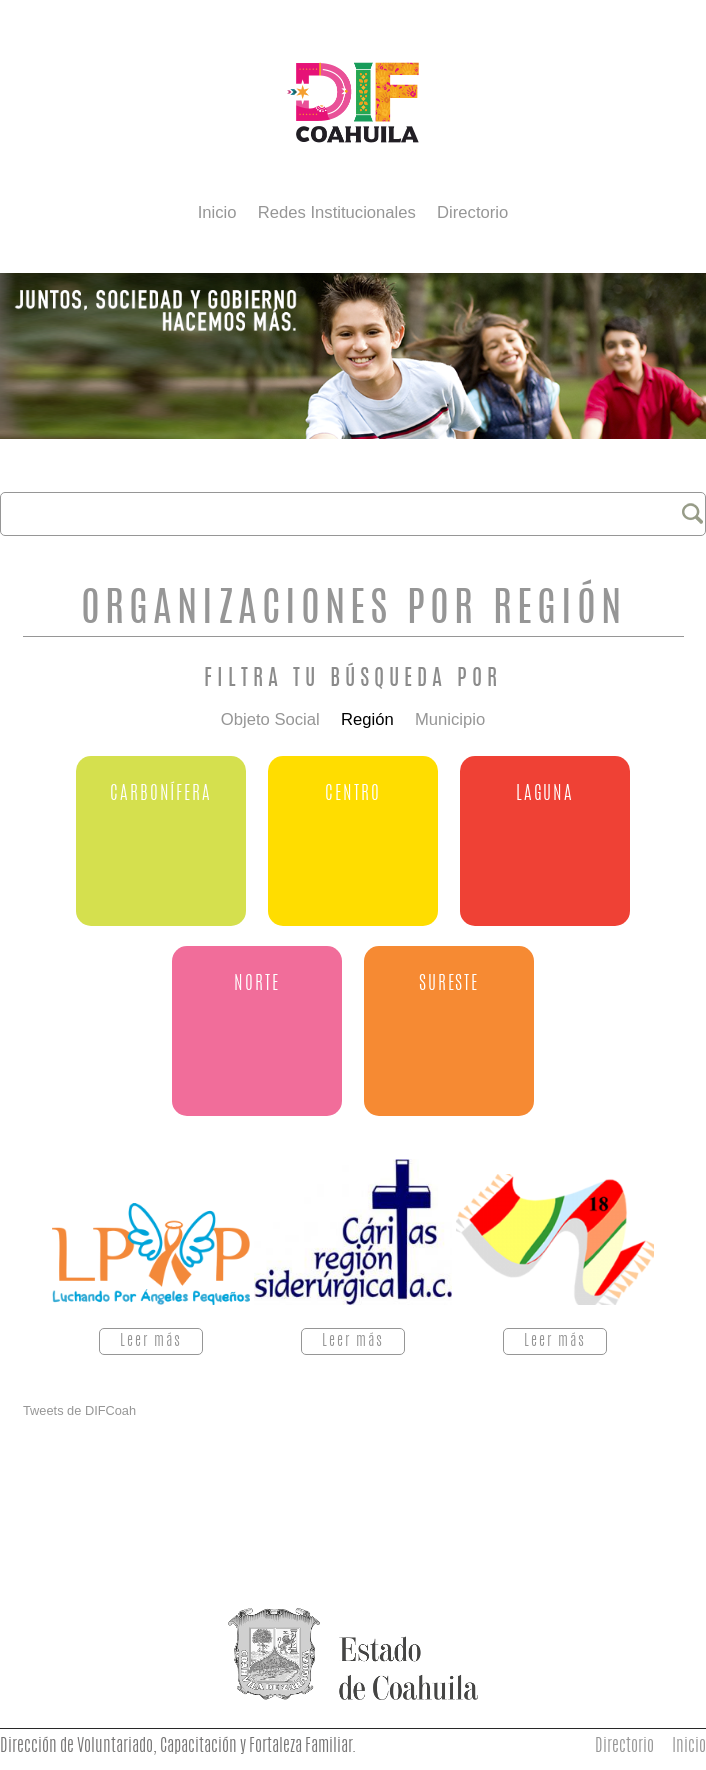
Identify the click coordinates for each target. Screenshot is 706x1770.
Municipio (450, 720)
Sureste (449, 984)
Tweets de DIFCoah (79, 1410)
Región (367, 720)
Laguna (545, 794)
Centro (352, 794)
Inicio (217, 212)
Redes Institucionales (337, 212)
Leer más (161, 1341)
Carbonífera (160, 794)
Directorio (472, 212)
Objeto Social (270, 720)
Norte (256, 984)
